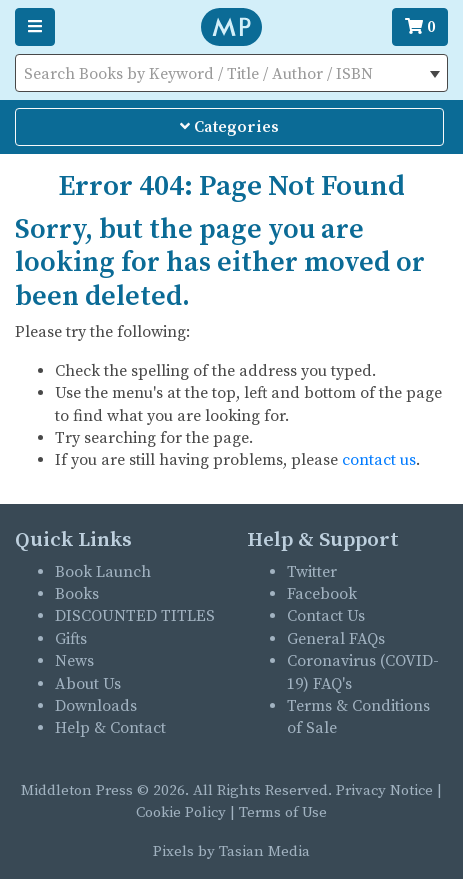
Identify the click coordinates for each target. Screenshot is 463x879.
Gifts (71, 639)
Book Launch (103, 572)
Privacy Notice (384, 790)
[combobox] (231, 73)
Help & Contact (110, 728)
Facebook (322, 594)
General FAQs (336, 639)
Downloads (96, 706)
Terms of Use (283, 812)
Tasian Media (262, 851)
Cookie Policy (181, 812)
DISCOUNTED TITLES (135, 616)
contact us (379, 460)
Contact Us (326, 616)
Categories (229, 127)
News (74, 661)
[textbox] (231, 74)
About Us (88, 684)
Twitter (312, 572)
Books (77, 594)
